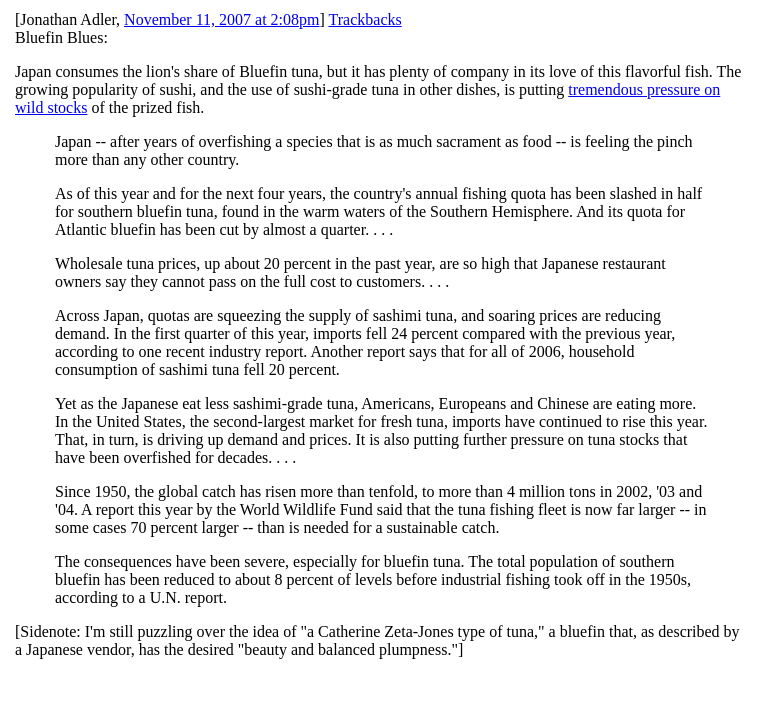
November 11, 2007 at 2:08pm (221, 19)
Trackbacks (365, 19)
